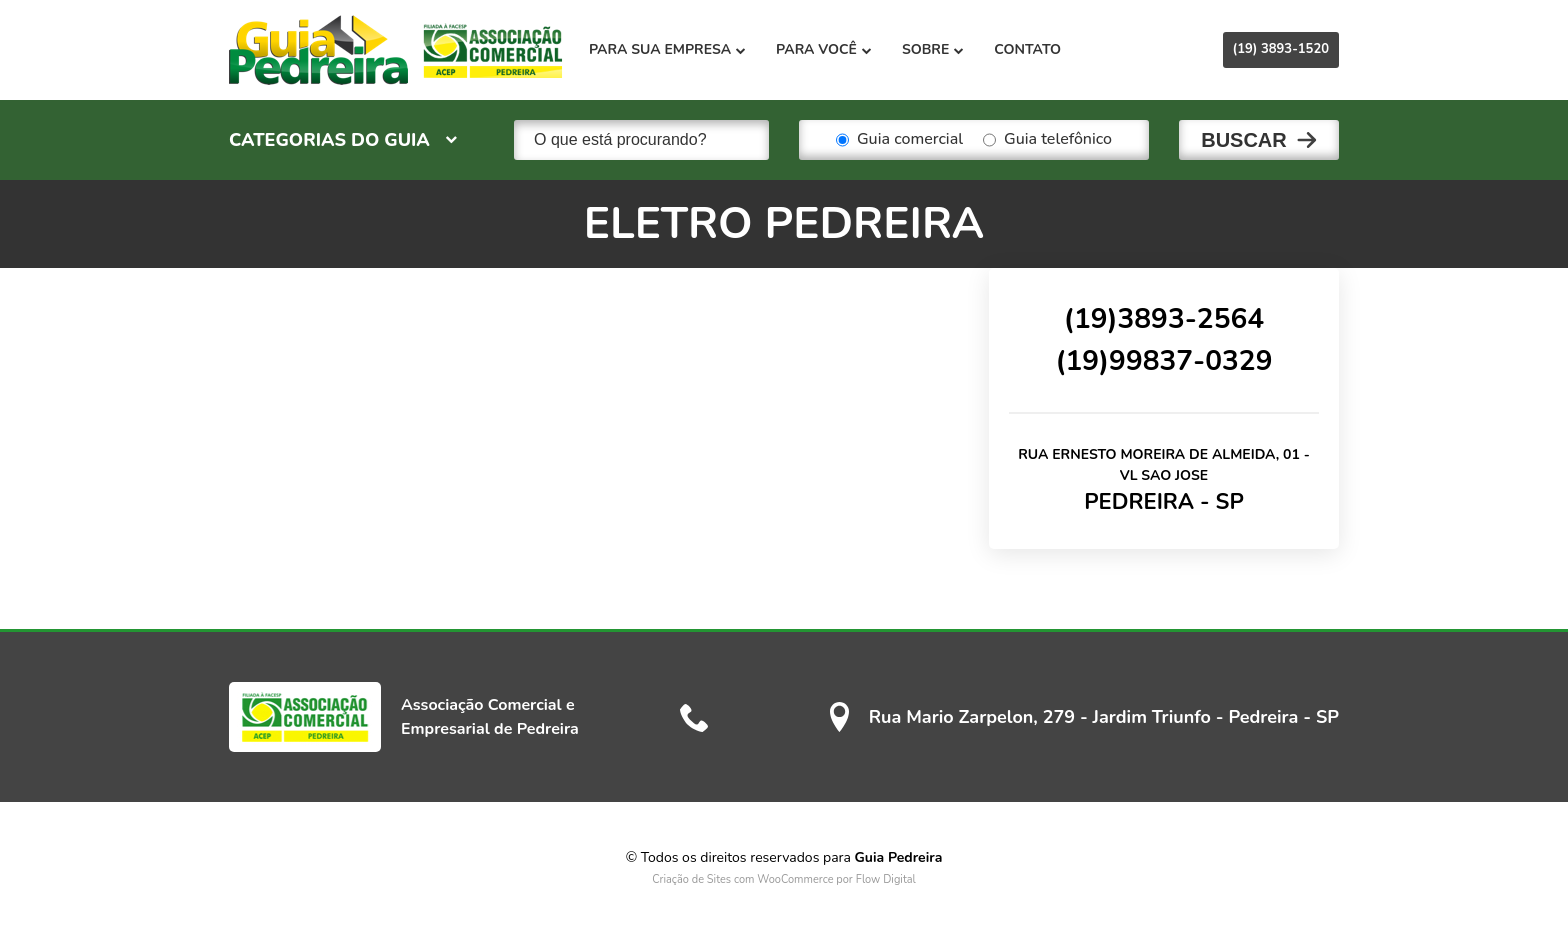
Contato (1027, 49)
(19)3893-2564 (1164, 319)
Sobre (933, 49)
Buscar (1244, 140)
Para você (824, 49)
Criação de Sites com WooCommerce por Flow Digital (784, 879)
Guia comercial (899, 140)
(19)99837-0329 (1163, 361)
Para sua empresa (667, 49)
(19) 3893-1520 (1281, 49)
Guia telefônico (1047, 140)
